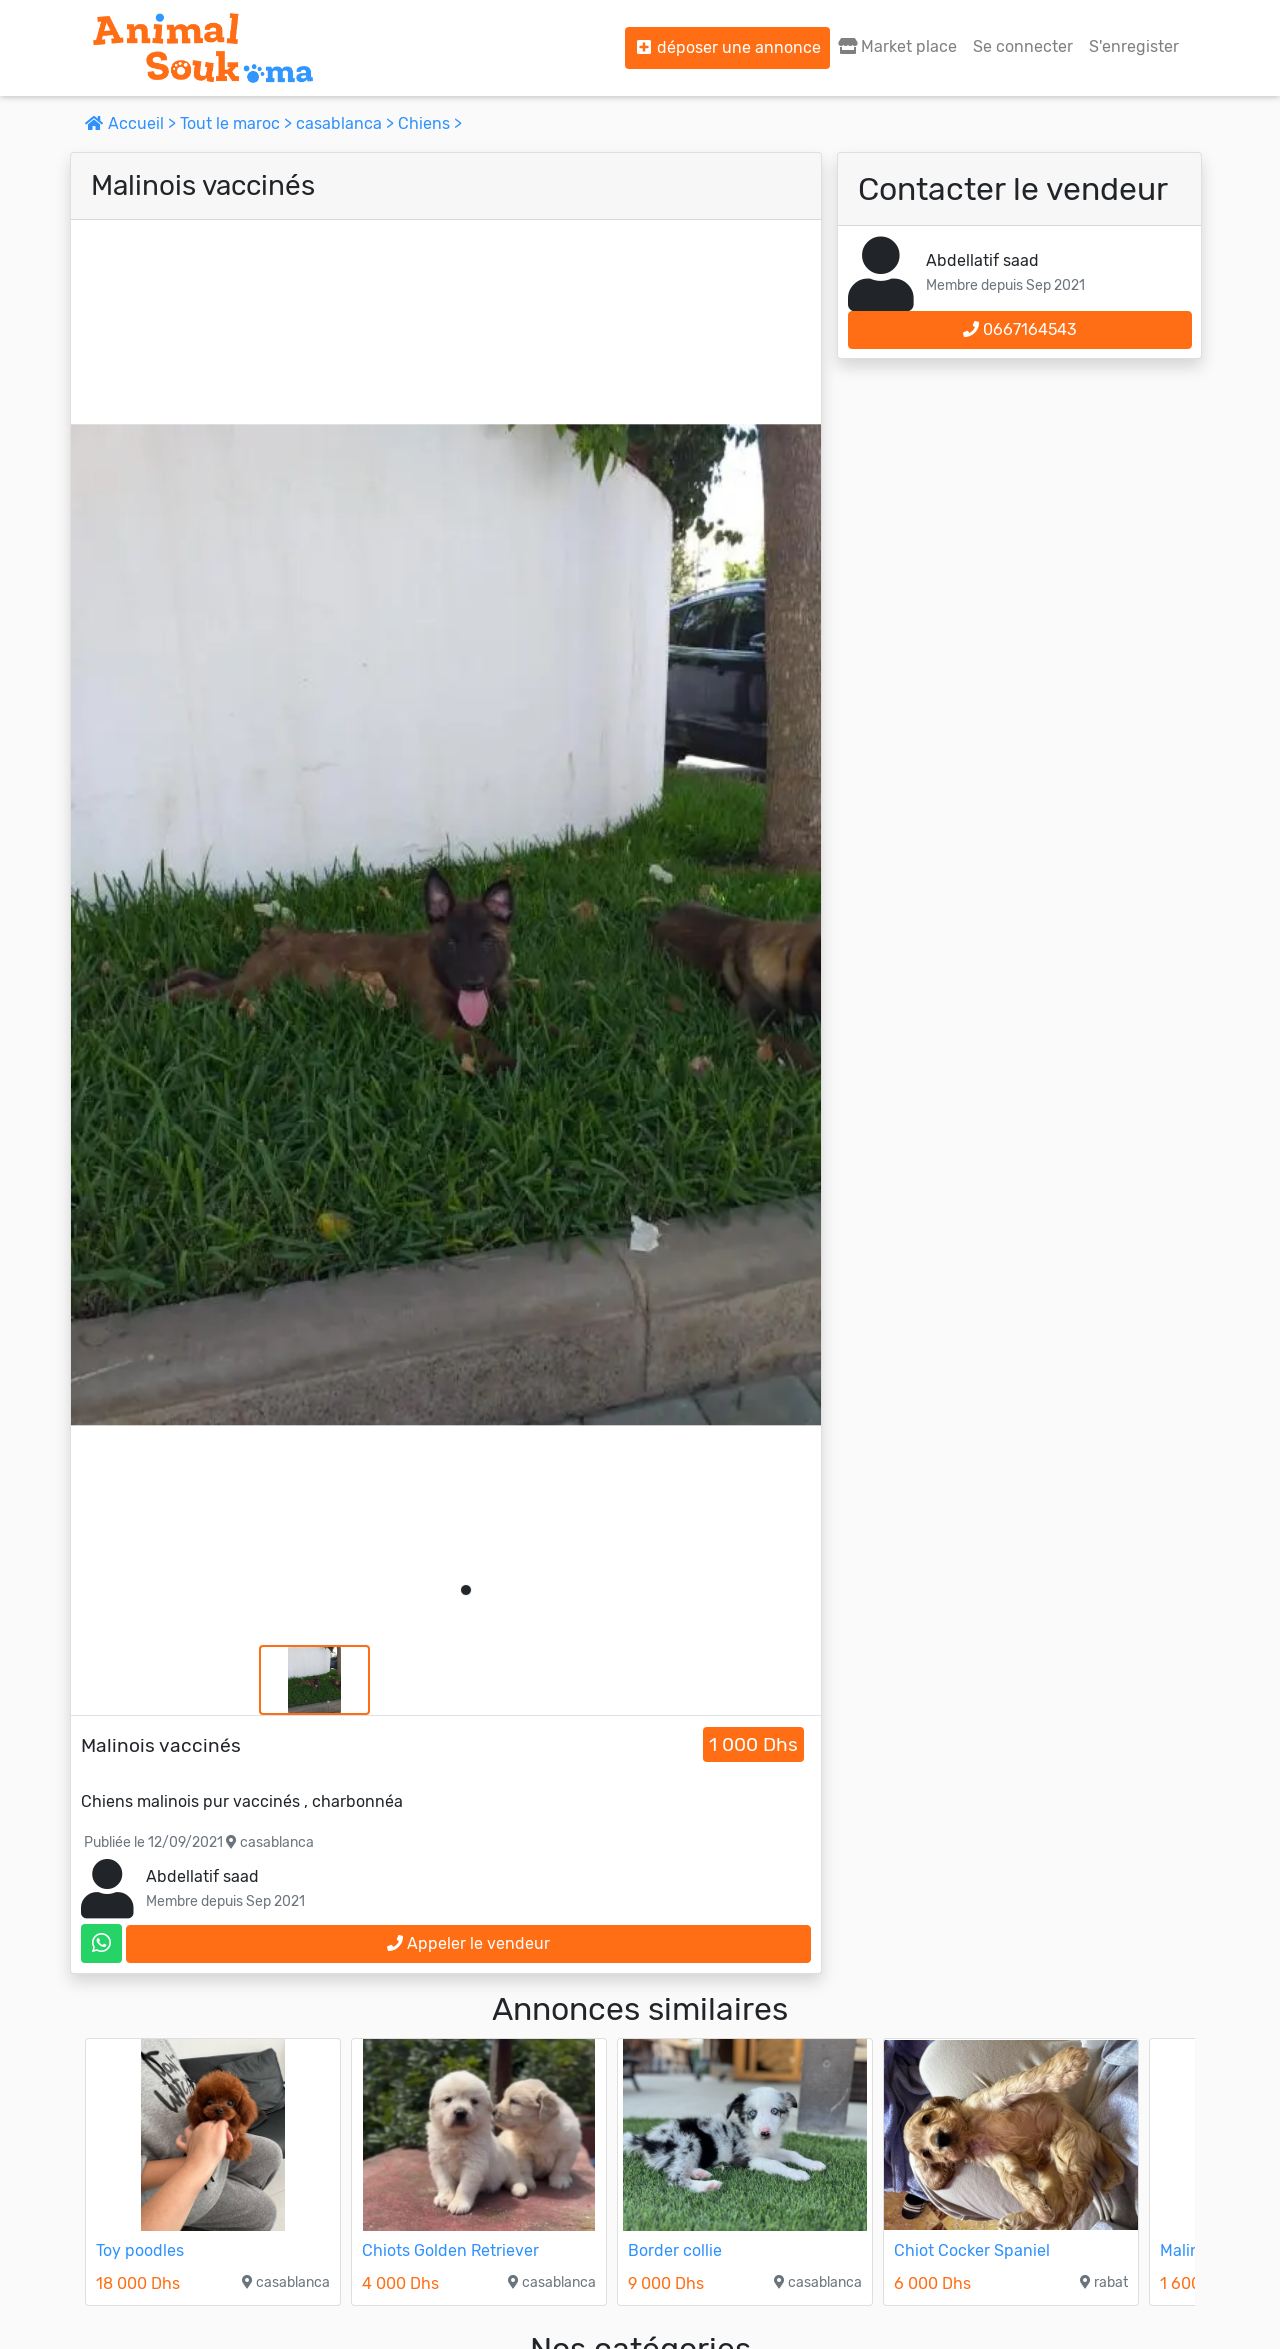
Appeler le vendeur (468, 1943)
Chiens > (430, 123)
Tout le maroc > (238, 123)
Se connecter (1023, 46)
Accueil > (132, 123)
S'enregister (1134, 46)
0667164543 (1020, 329)
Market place (897, 46)
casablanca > (347, 123)
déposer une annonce (727, 47)
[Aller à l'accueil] (203, 48)
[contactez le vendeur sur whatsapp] (101, 1943)
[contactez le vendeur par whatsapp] (101, 1943)
